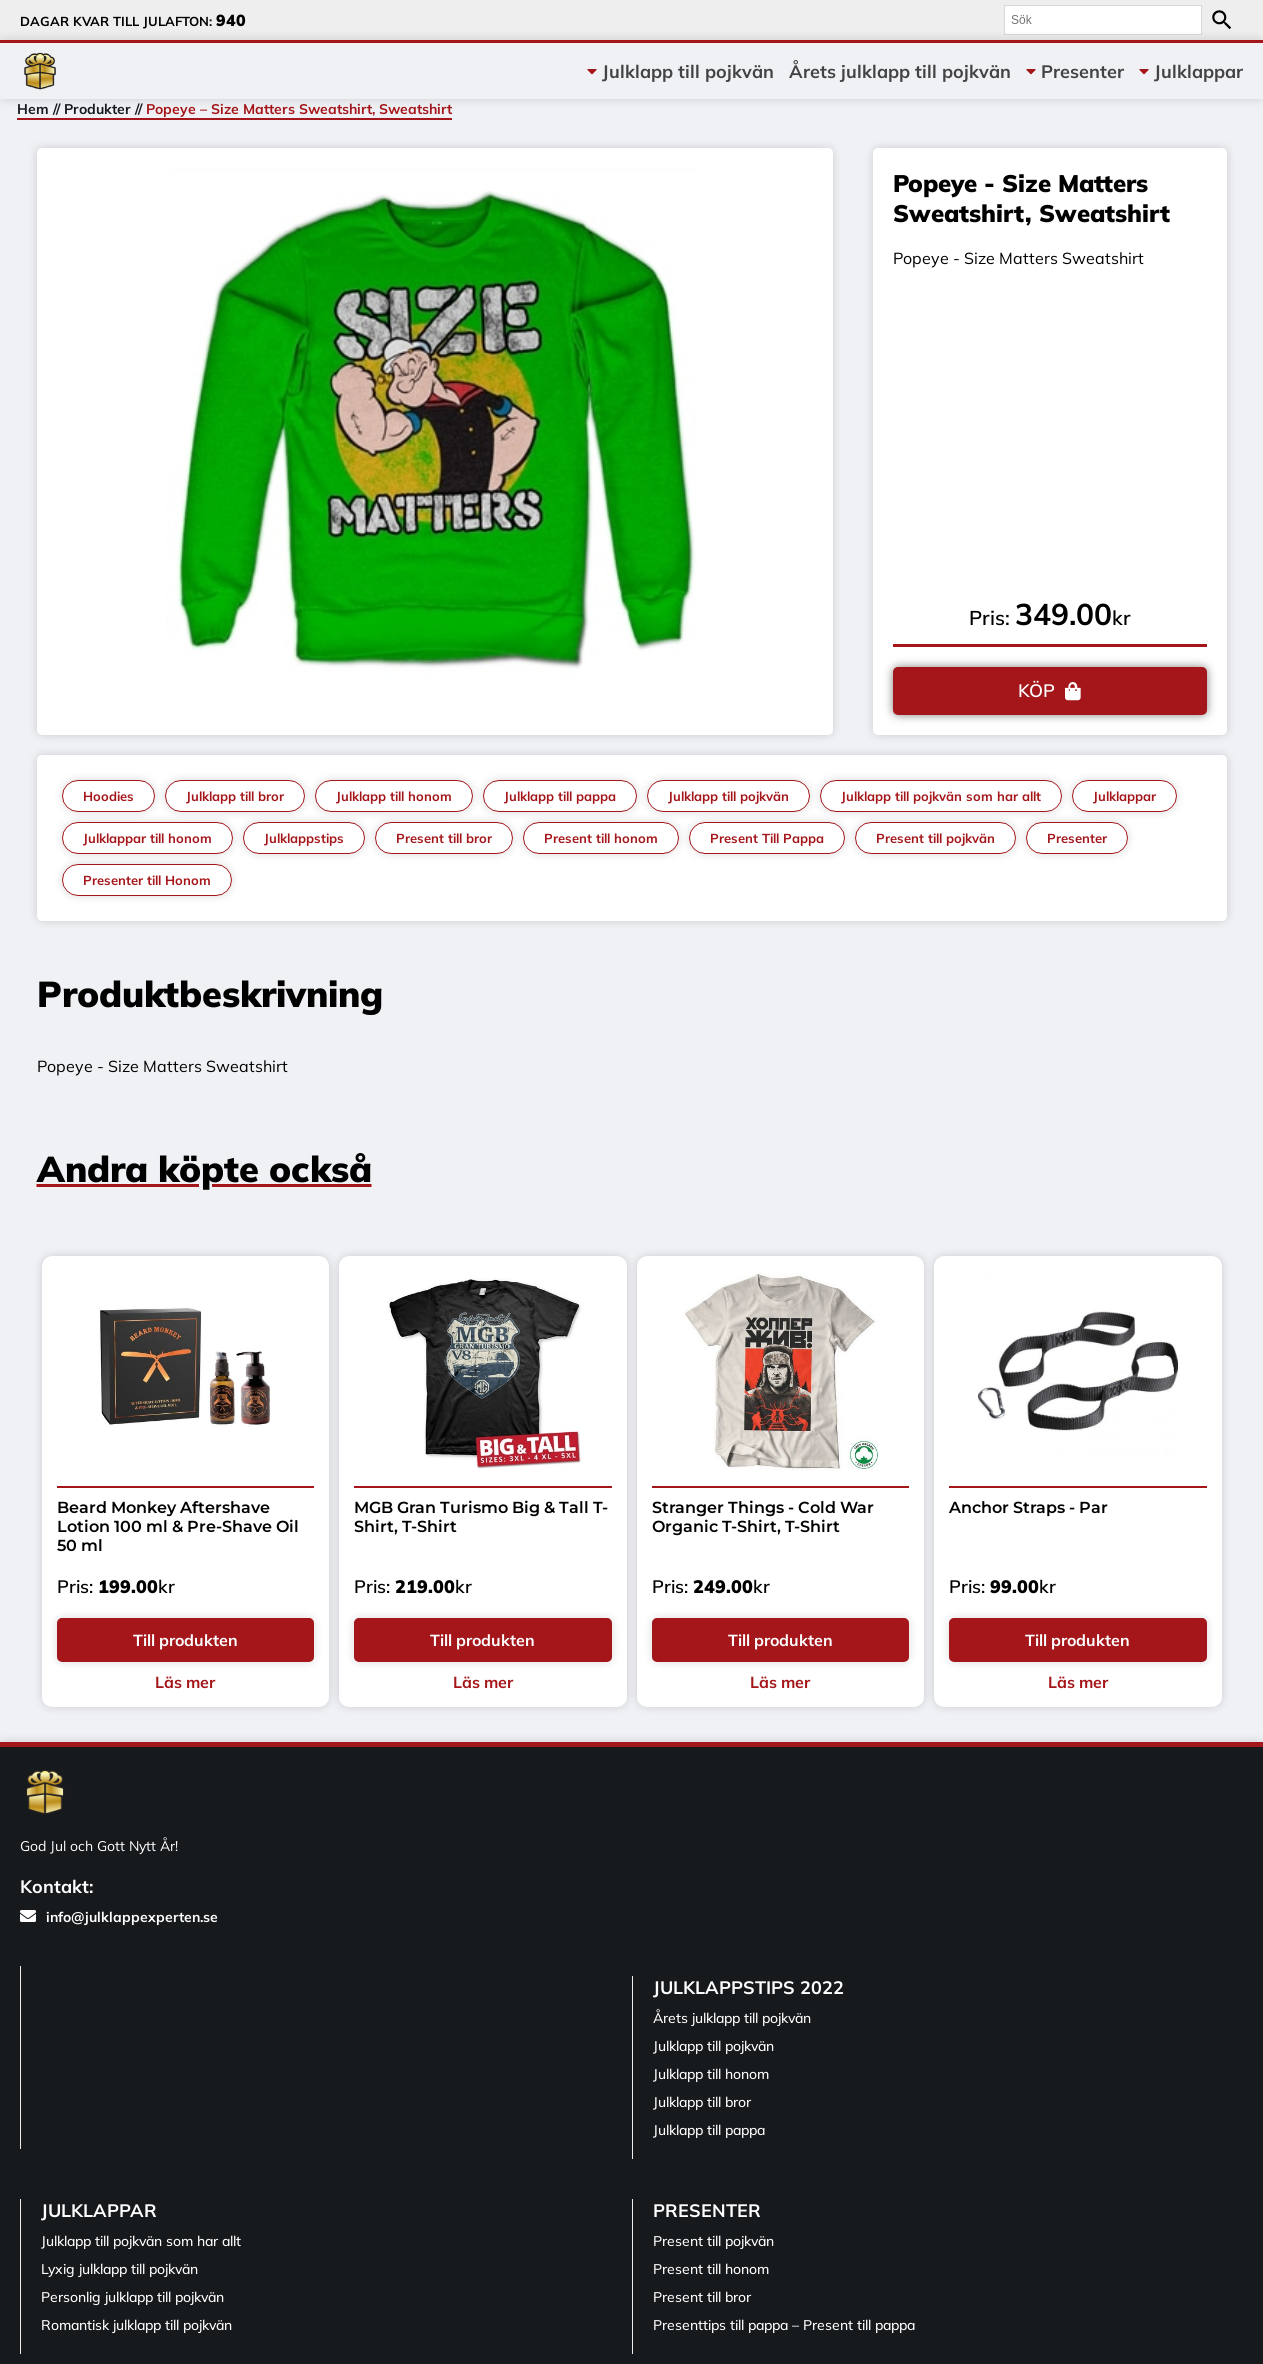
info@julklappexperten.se (119, 1917)
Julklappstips (304, 838)
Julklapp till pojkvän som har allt (941, 796)
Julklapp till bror (235, 796)
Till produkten (185, 1640)
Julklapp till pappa (560, 796)
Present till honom (601, 838)
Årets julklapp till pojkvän (900, 71)
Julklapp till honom (394, 796)
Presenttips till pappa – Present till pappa (784, 2325)
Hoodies (108, 796)
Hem (33, 109)
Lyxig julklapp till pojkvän (119, 2269)
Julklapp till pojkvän (688, 71)
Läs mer (185, 1682)
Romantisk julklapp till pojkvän (136, 2325)
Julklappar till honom (147, 838)
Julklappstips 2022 (748, 1987)
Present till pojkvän (935, 838)
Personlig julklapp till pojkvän (132, 2297)
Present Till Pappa (767, 838)
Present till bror (444, 838)
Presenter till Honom (147, 880)
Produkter (97, 109)
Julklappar (1198, 71)
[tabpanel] (435, 436)
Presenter (1082, 71)
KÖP (1036, 690)
